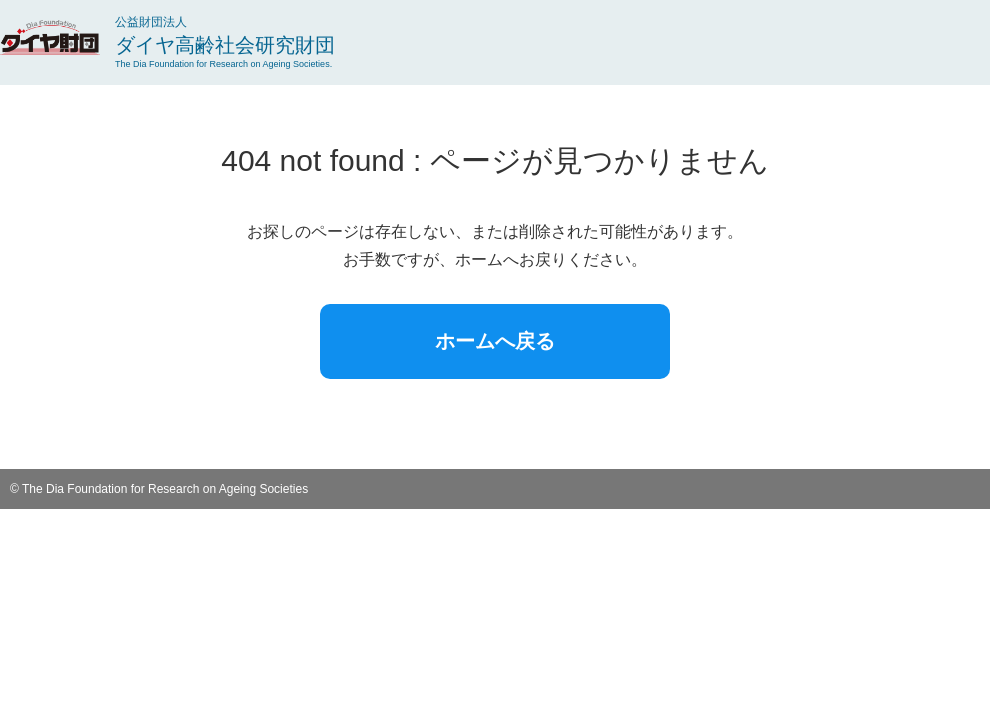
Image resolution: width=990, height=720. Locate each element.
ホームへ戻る (495, 341)
